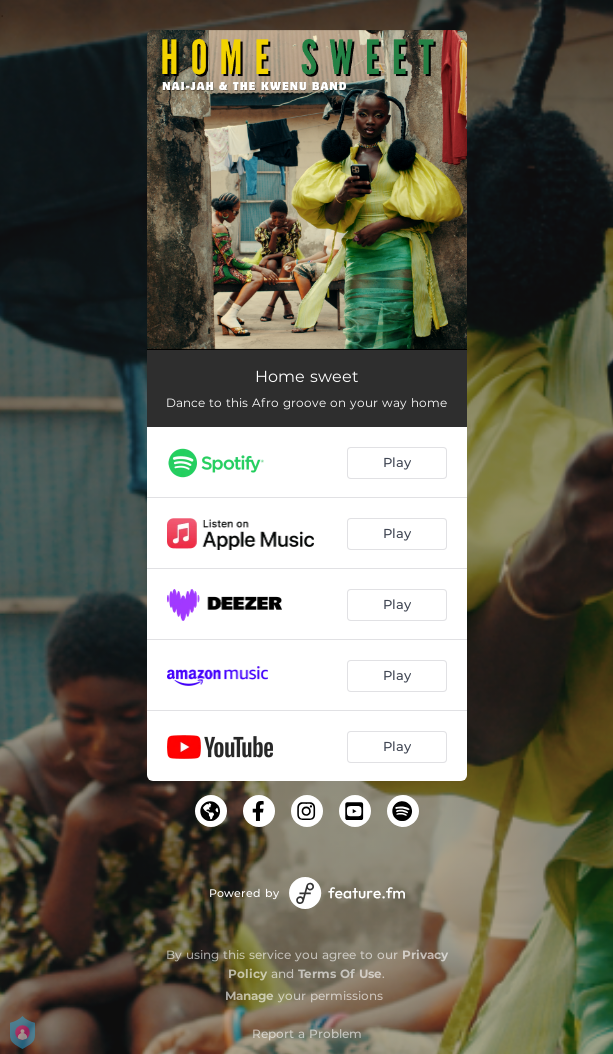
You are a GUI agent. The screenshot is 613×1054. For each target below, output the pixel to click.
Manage (249, 995)
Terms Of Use (340, 973)
